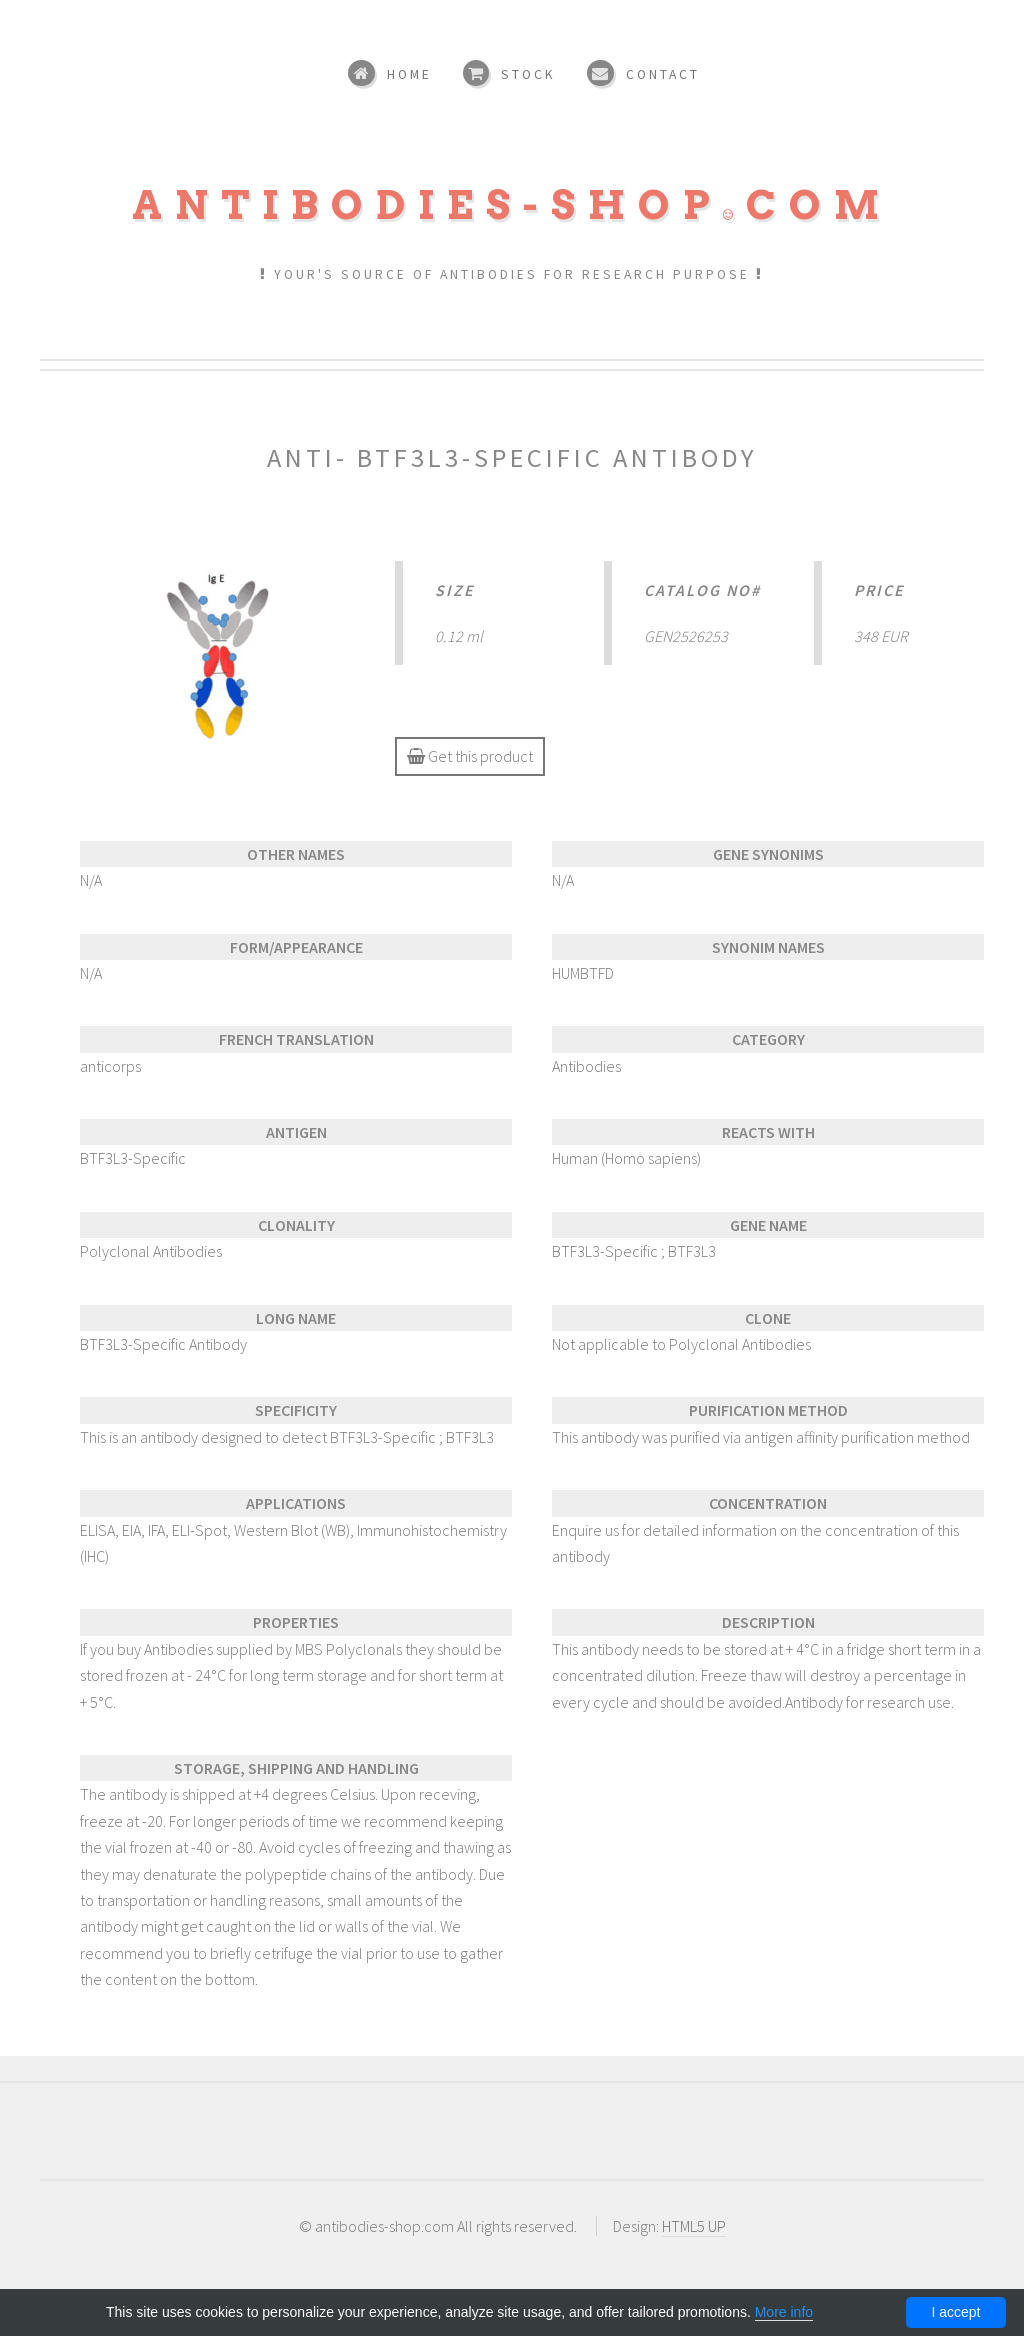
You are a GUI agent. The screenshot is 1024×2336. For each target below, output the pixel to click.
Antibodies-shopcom (512, 205)
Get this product (470, 756)
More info (784, 2312)
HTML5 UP (694, 2226)
